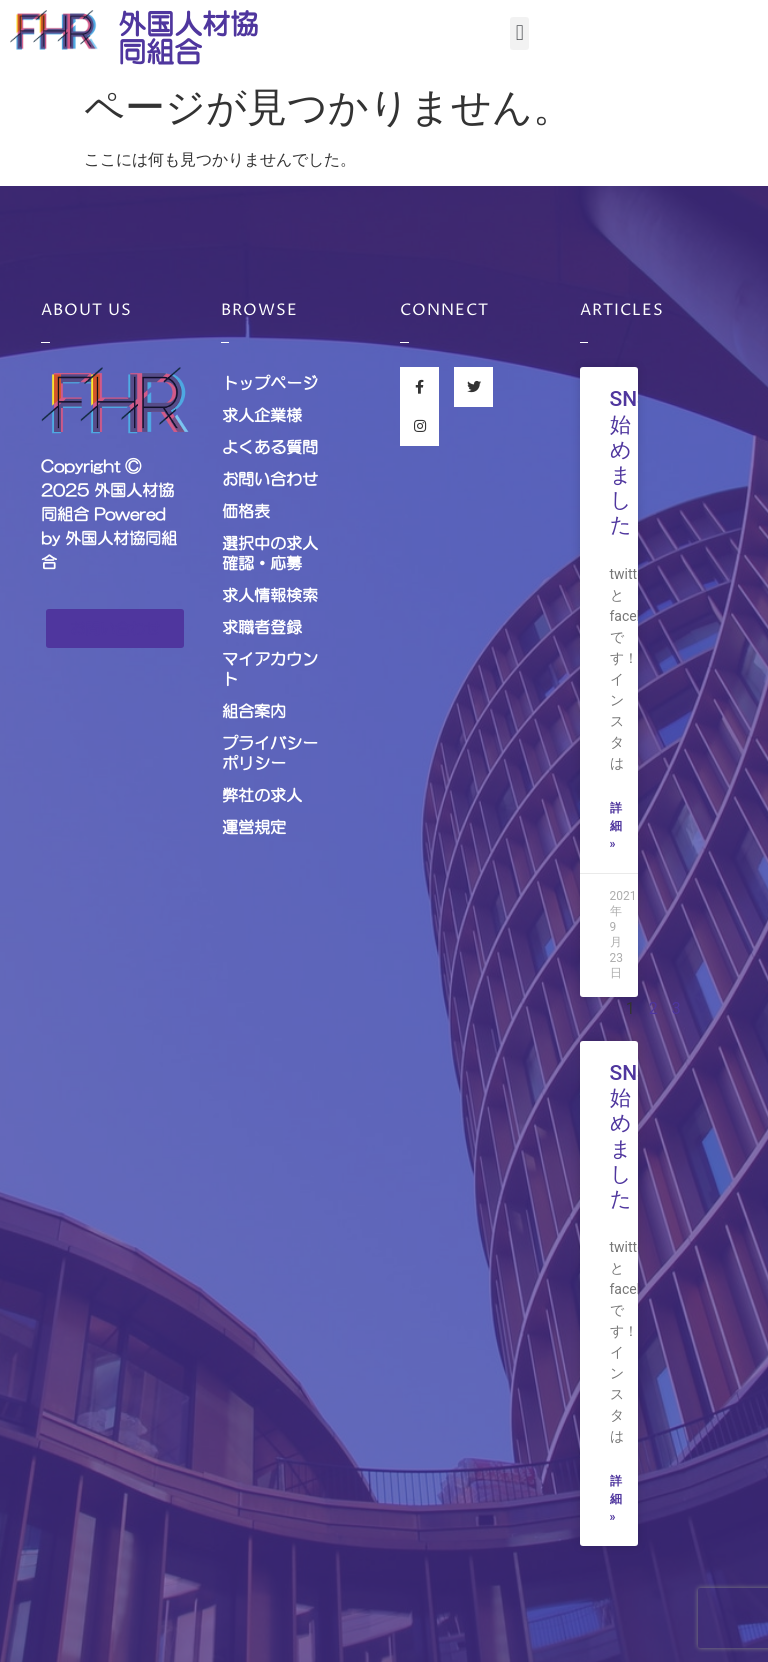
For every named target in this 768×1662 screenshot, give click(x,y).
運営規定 (254, 827)
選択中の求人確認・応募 (270, 553)
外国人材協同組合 (188, 38)
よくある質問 (270, 447)
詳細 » (616, 826)
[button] (519, 33)
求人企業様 (262, 415)
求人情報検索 (270, 595)
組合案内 (254, 711)
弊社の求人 (262, 795)
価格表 (246, 511)
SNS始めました (630, 462)
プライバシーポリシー (270, 753)
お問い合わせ (270, 479)
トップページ (270, 383)
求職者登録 (262, 627)
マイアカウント (270, 669)
